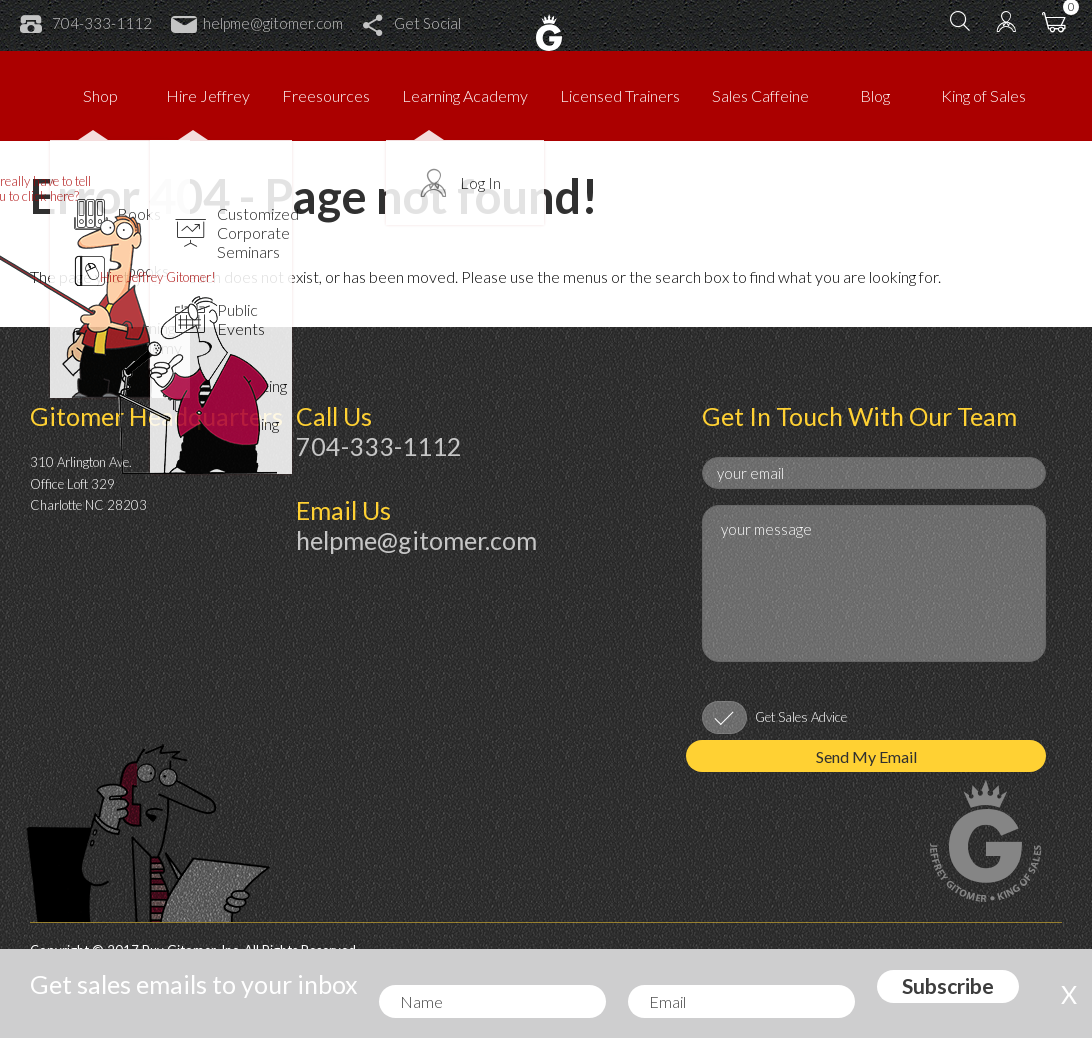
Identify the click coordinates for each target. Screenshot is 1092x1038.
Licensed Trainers (620, 95)
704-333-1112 (86, 23)
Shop (100, 95)
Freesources (326, 95)
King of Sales (983, 95)
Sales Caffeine (760, 95)
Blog (875, 95)
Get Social (411, 23)
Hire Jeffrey (208, 95)
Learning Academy (465, 95)
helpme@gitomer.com (257, 23)
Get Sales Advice (801, 717)
